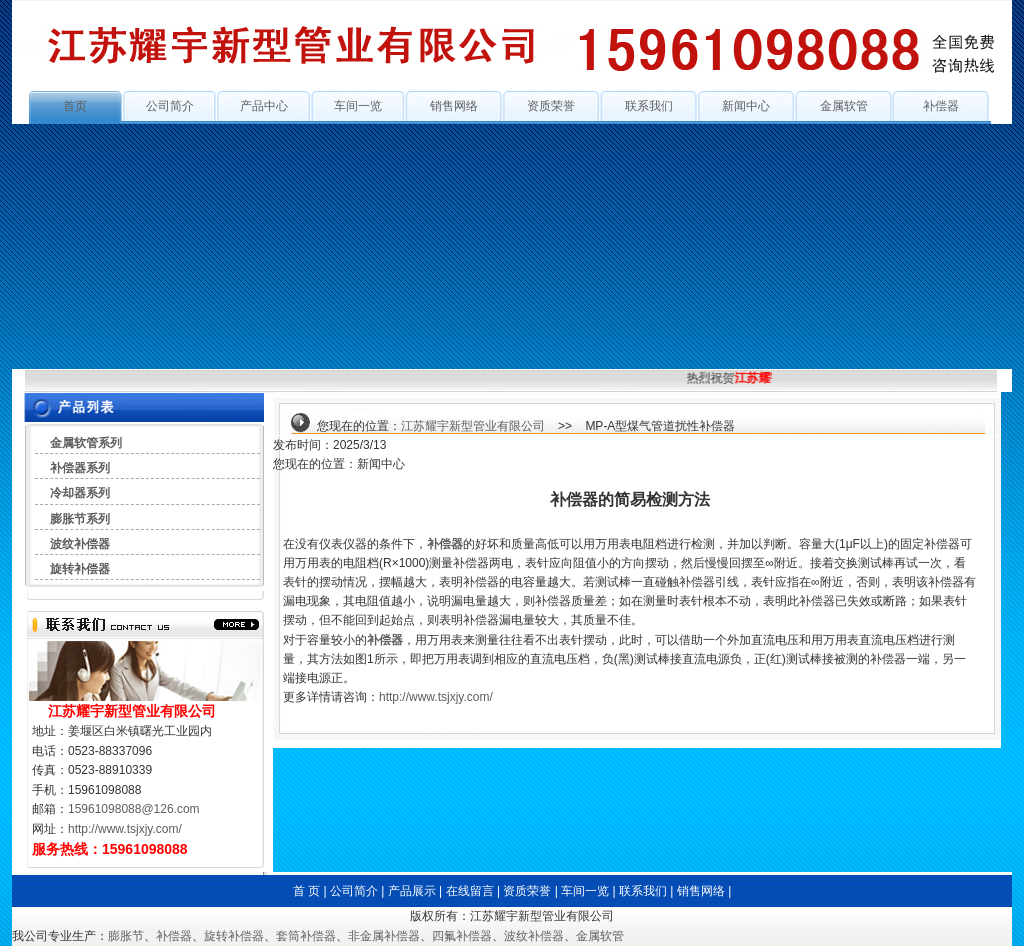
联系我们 (649, 106)
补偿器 (941, 106)
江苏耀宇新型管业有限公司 (473, 426)
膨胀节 (126, 936)
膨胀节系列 (80, 519)
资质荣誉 (551, 106)
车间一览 (358, 106)
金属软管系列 (86, 443)
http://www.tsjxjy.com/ (125, 829)
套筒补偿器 (306, 936)
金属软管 (844, 106)
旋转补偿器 (80, 569)
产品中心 (264, 106)
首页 (75, 106)
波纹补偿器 (80, 544)
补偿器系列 (80, 468)
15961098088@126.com (134, 809)
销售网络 (454, 106)
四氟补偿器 (462, 936)
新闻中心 (746, 106)
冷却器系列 (80, 493)
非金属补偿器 (384, 936)
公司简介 (170, 106)
